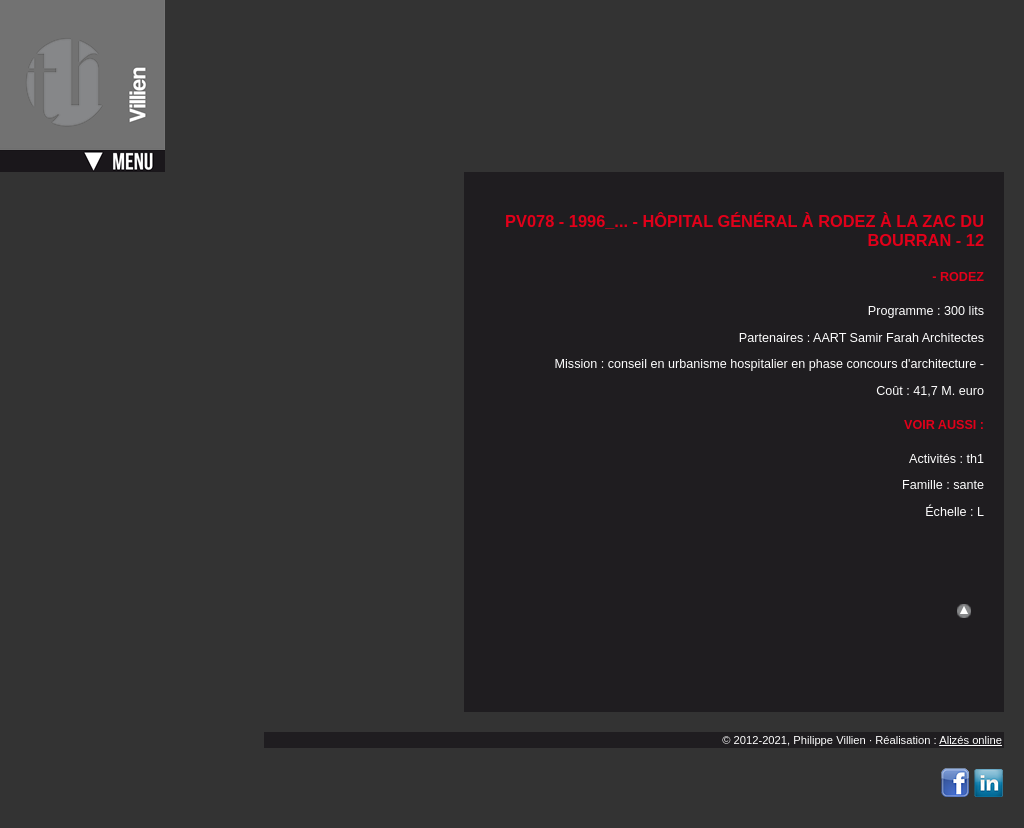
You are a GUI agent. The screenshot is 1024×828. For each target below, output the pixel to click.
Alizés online (970, 740)
